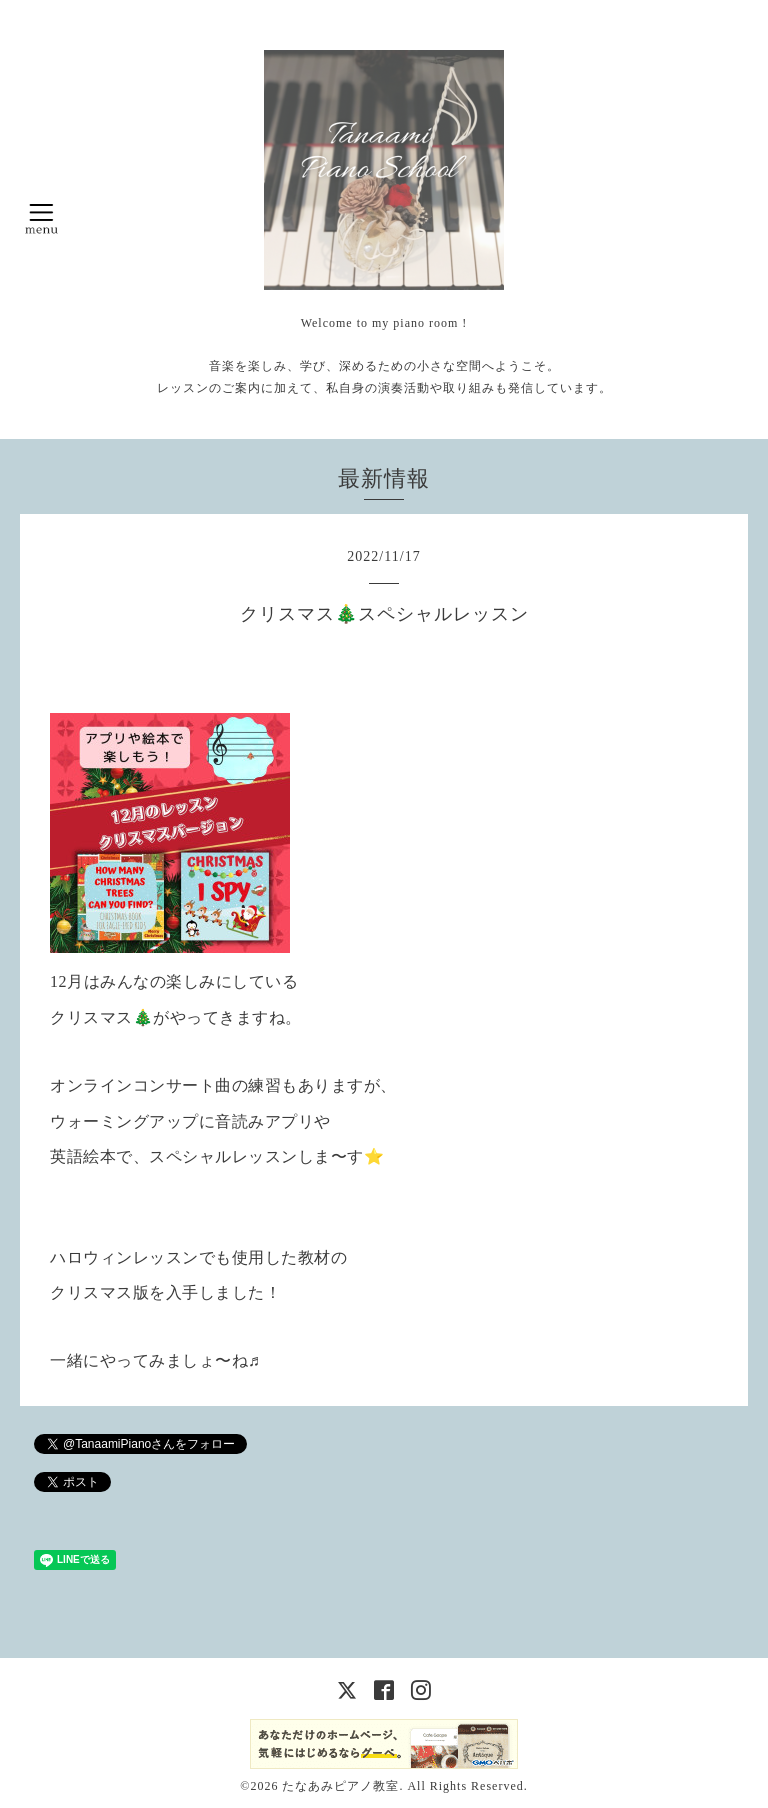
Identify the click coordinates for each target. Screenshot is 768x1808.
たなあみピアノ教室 (340, 1786)
